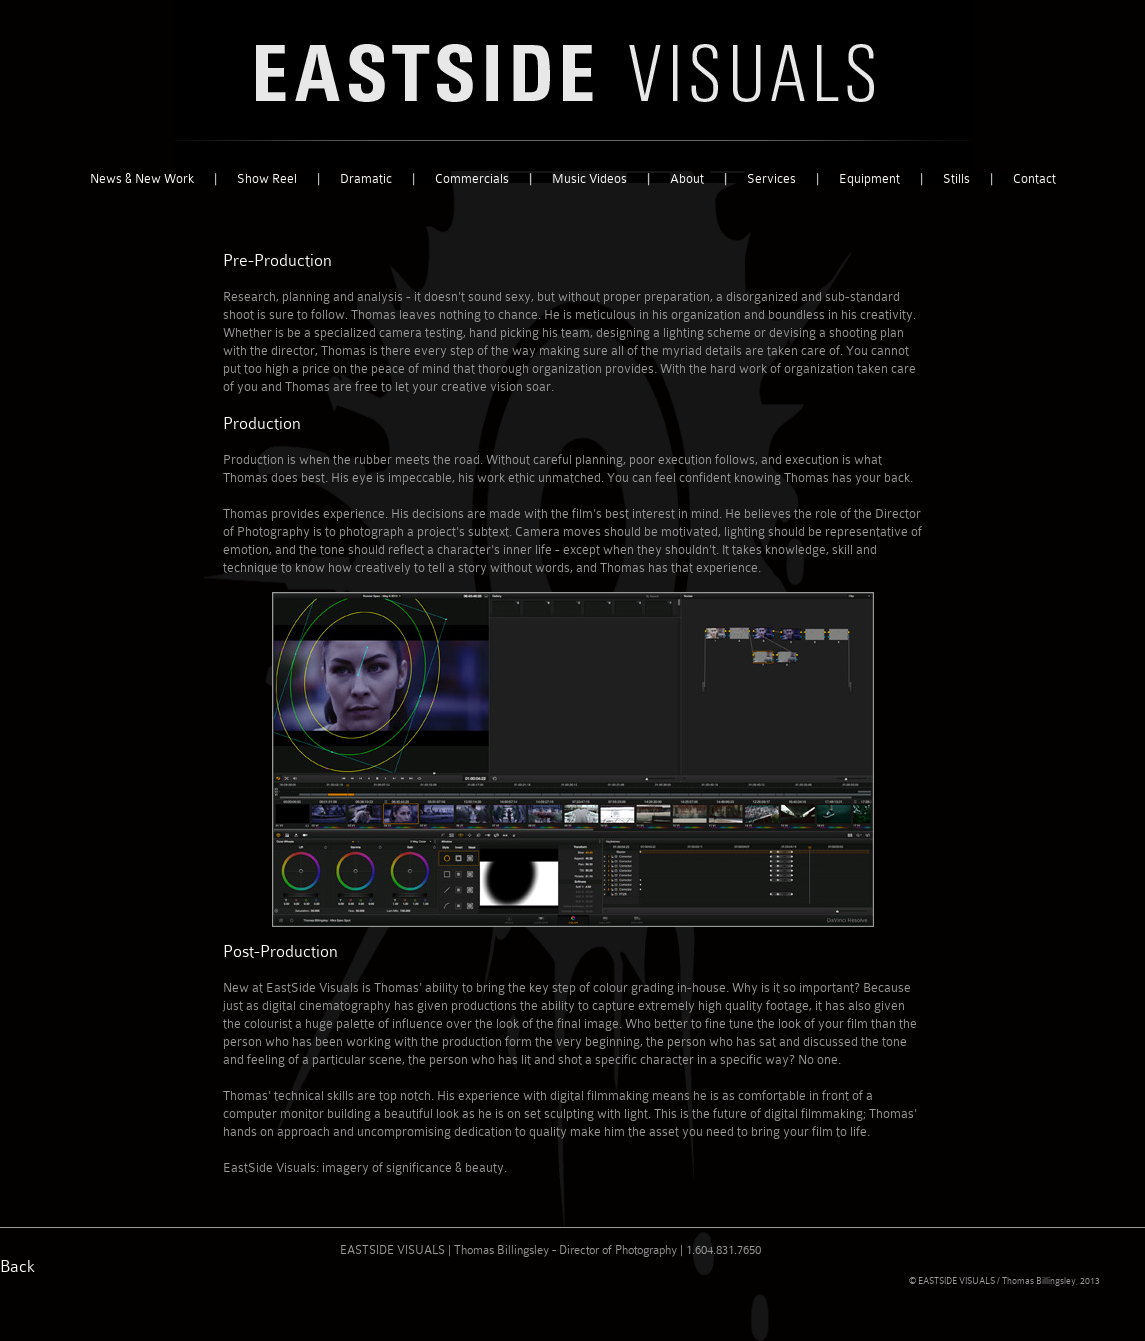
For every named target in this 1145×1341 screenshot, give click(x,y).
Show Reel (267, 178)
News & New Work (142, 178)
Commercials (472, 178)
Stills (956, 178)
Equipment (869, 178)
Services (771, 178)
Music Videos (589, 178)
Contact (1034, 178)
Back (17, 1266)
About (687, 178)
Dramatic (366, 178)
